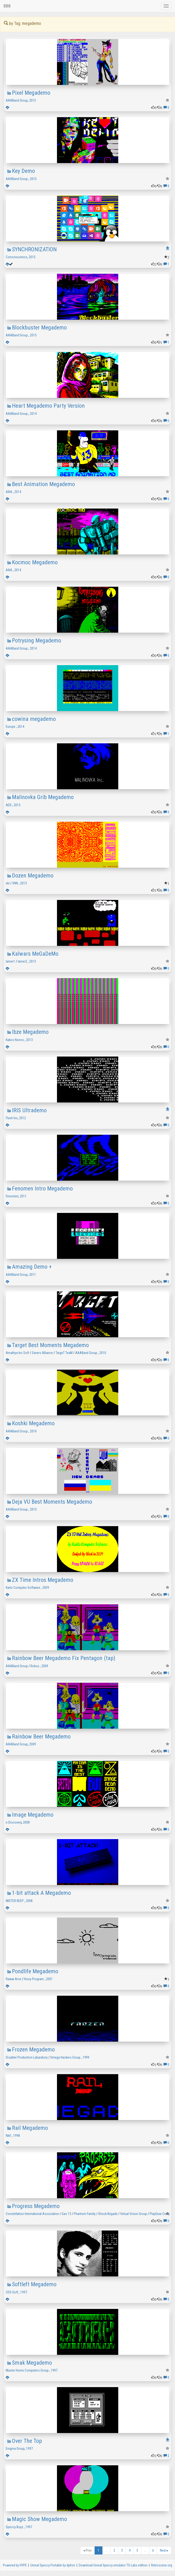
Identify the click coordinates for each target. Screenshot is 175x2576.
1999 (86, 2057)
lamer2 (22, 961)
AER (8, 805)
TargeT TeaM (64, 1353)
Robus (34, 1666)
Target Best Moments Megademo (50, 1345)
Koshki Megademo (33, 1423)
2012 (22, 1118)
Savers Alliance (42, 1353)
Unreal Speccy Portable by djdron (52, 2565)
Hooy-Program (34, 1979)
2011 (23, 1196)
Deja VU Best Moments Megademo (52, 1501)
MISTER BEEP (15, 1901)
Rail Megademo (30, 2128)
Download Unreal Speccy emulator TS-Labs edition (113, 2565)
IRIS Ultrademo (29, 1110)
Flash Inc (12, 1118)
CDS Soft (12, 2292)
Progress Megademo (36, 2206)
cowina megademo (34, 719)
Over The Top (27, 2441)
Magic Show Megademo (39, 2519)
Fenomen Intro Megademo (42, 1188)
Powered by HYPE (15, 2565)
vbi (8, 883)
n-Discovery (14, 1822)
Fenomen (12, 1196)
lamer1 (10, 961)
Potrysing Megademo (36, 640)
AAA (9, 492)
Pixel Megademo (31, 92)
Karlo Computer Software (23, 1587)
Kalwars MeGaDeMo (35, 953)
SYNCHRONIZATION (34, 249)
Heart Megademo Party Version (48, 405)
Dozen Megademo (32, 875)
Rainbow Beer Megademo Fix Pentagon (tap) (63, 1658)
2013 (17, 805)
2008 (26, 1822)
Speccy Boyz (14, 2527)
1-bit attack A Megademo (41, 1893)
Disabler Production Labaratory (27, 2057)
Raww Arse (13, 1979)
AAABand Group (17, 100)
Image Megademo (32, 1814)
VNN (15, 883)
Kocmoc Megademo (35, 562)
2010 (102, 1353)
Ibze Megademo (30, 1032)
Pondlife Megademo (35, 1971)
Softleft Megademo (34, 2284)
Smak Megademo (32, 2362)
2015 (32, 100)
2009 (45, 1587)
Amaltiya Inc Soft (17, 1353)
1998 (16, 2136)
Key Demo (23, 171)
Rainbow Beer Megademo (41, 1736)
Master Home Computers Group (27, 2370)
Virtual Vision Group (133, 2214)
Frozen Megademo (33, 2049)
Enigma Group (15, 2448)
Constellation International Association (32, 2214)
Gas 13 (66, 2214)
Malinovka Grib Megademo (43, 797)
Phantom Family (85, 2214)
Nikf (8, 2136)
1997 (23, 2292)
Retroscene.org (161, 2565)
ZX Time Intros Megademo (42, 1580)
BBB (7, 5)
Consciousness (16, 257)
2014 (33, 414)
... (106, 2550)
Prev (87, 2550)
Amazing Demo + (32, 1266)
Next (164, 2550)
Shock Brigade (108, 2214)
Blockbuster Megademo (39, 327)
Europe (10, 727)
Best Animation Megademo (43, 484)
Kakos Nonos (15, 1040)
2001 (49, 1979)
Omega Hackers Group (65, 2057)
